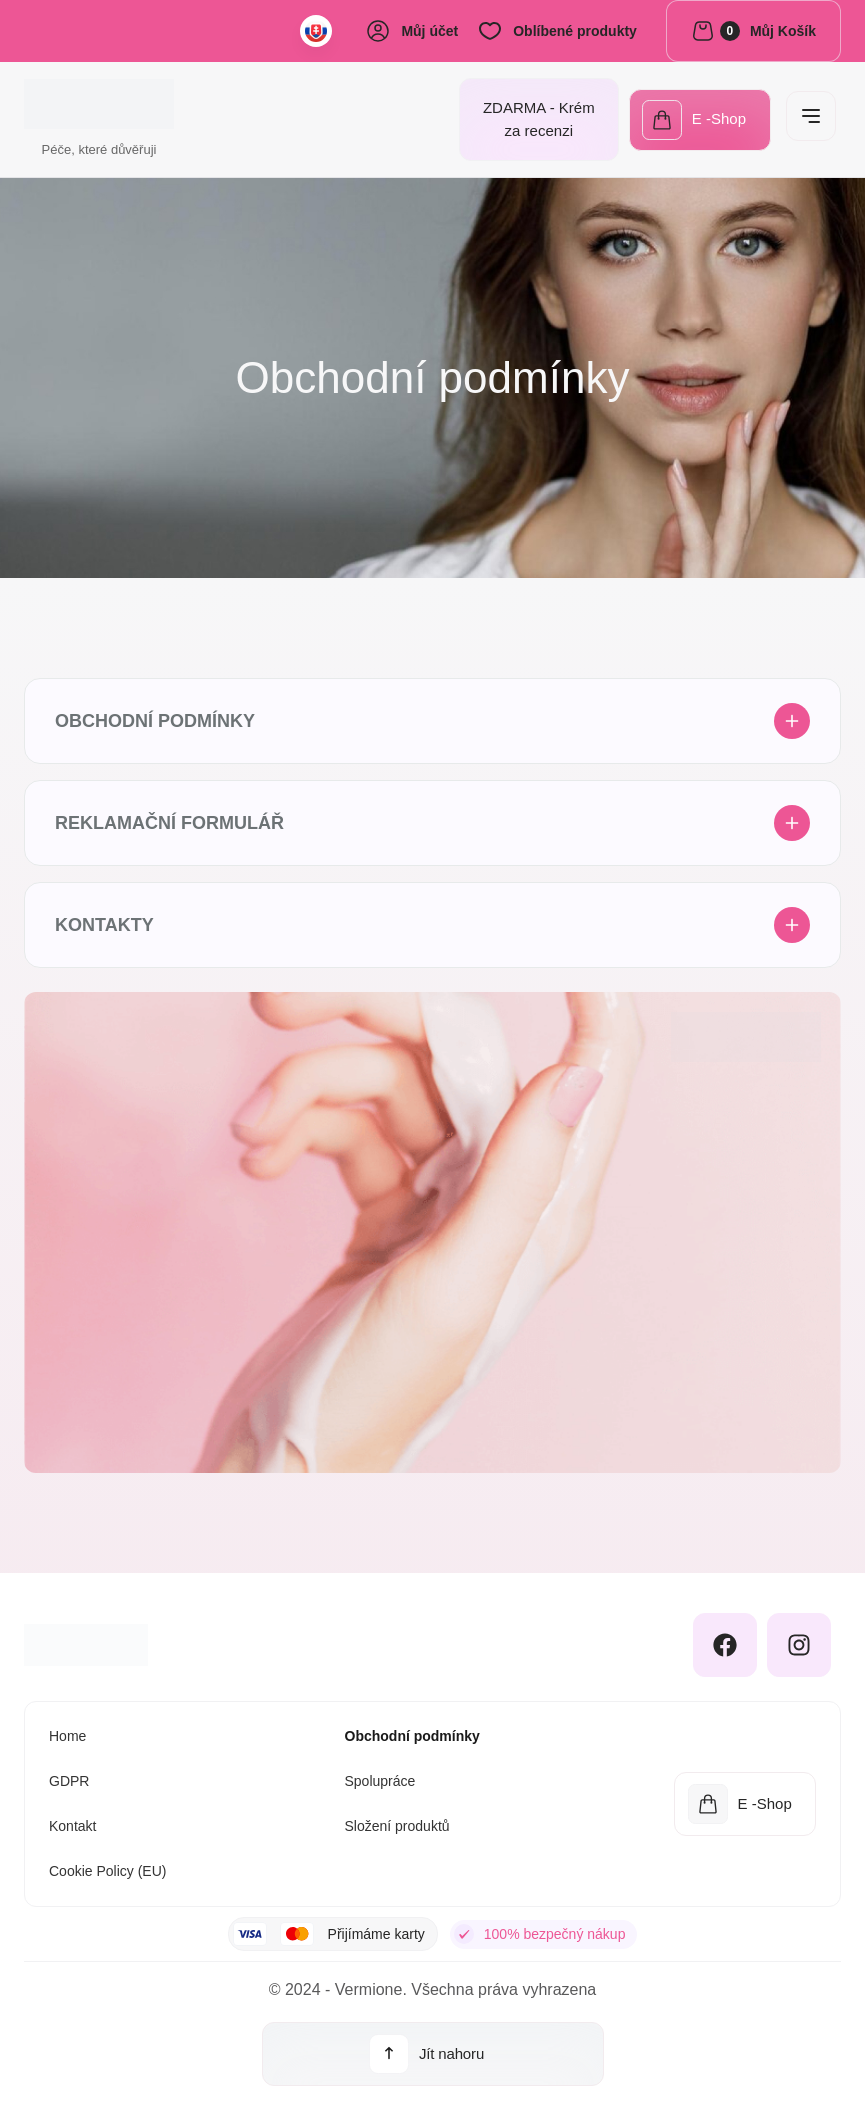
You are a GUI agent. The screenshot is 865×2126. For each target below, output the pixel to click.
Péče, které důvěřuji (99, 149)
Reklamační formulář (169, 823)
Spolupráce (380, 1781)
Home (67, 1736)
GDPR (69, 1781)
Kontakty (104, 925)
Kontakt (72, 1826)
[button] (432, 721)
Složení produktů (397, 1826)
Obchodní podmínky (155, 721)
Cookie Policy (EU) (107, 1871)
